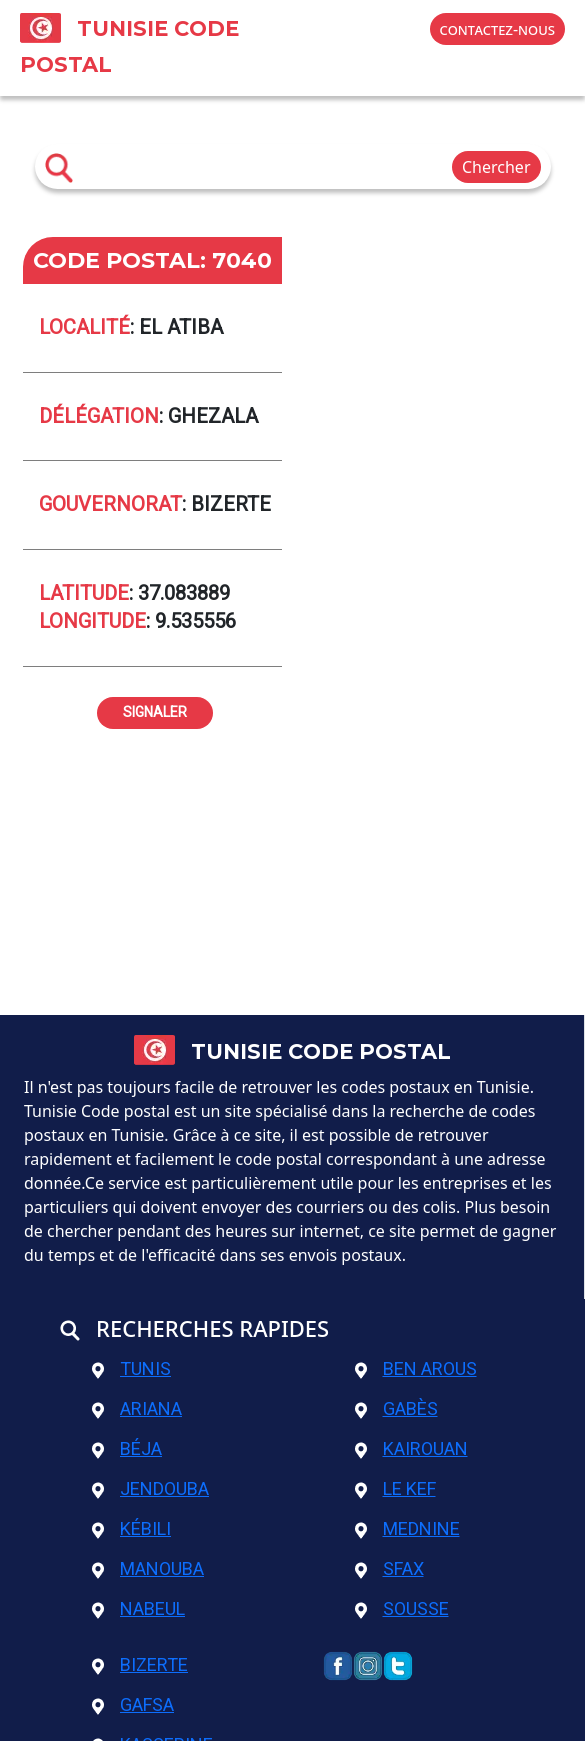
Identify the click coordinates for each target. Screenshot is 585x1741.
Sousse (402, 1608)
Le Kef (395, 1488)
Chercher (496, 167)
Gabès (396, 1408)
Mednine (407, 1528)
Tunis (131, 1368)
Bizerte (140, 1664)
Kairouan (411, 1448)
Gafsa (133, 1704)
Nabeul (138, 1608)
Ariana (137, 1408)
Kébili (131, 1528)
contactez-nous (497, 29)
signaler (155, 710)
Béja (127, 1448)
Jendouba (150, 1488)
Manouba (148, 1568)
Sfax (389, 1568)
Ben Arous (416, 1368)
